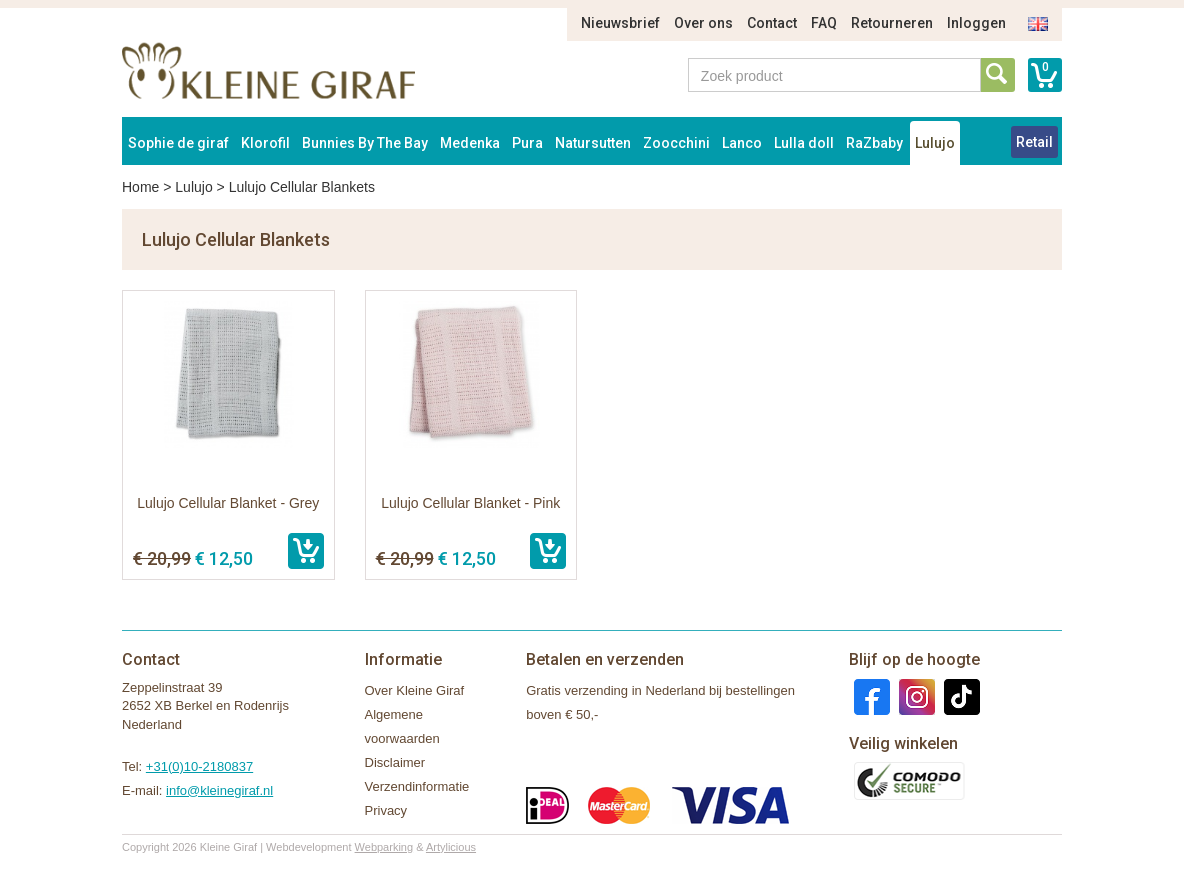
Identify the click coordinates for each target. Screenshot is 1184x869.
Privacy (386, 810)
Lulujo (935, 143)
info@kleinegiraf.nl (219, 790)
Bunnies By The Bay (365, 143)
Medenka (470, 143)
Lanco (742, 143)
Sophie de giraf (178, 143)
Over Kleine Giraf (415, 690)
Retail (1034, 142)
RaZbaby (874, 143)
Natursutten (593, 143)
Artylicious (451, 847)
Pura (527, 143)
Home (140, 187)
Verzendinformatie (417, 786)
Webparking (384, 847)
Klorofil (265, 143)
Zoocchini (676, 143)
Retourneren (892, 23)
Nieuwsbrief (620, 23)
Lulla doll (804, 143)
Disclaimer (395, 762)
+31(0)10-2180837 (199, 766)
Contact (772, 23)
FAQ (824, 23)
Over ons (703, 23)
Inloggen (976, 23)
